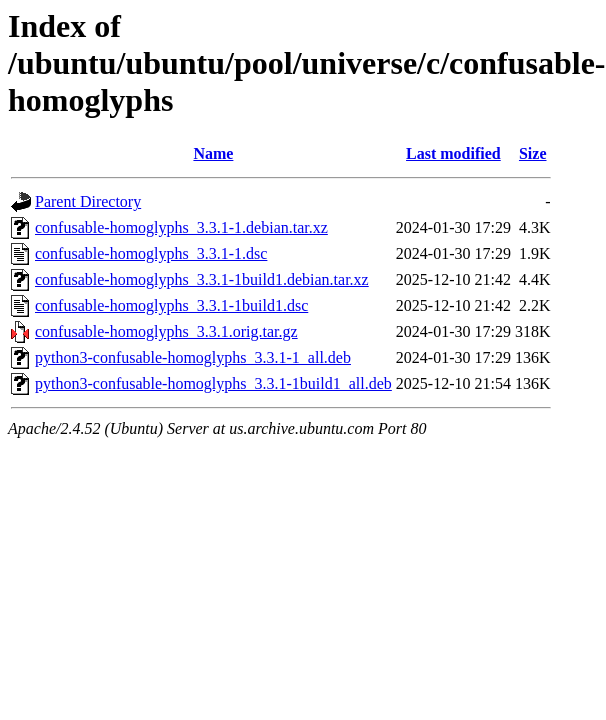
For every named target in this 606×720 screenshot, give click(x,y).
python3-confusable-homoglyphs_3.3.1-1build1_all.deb (213, 383)
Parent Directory (88, 201)
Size (533, 153)
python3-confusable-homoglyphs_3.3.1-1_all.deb (193, 357)
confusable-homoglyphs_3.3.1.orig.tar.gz (166, 331)
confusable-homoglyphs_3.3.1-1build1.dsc (171, 305)
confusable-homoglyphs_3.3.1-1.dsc (151, 253)
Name (213, 153)
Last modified (453, 153)
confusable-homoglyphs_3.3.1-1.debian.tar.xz (181, 227)
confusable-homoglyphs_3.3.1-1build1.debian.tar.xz (202, 279)
